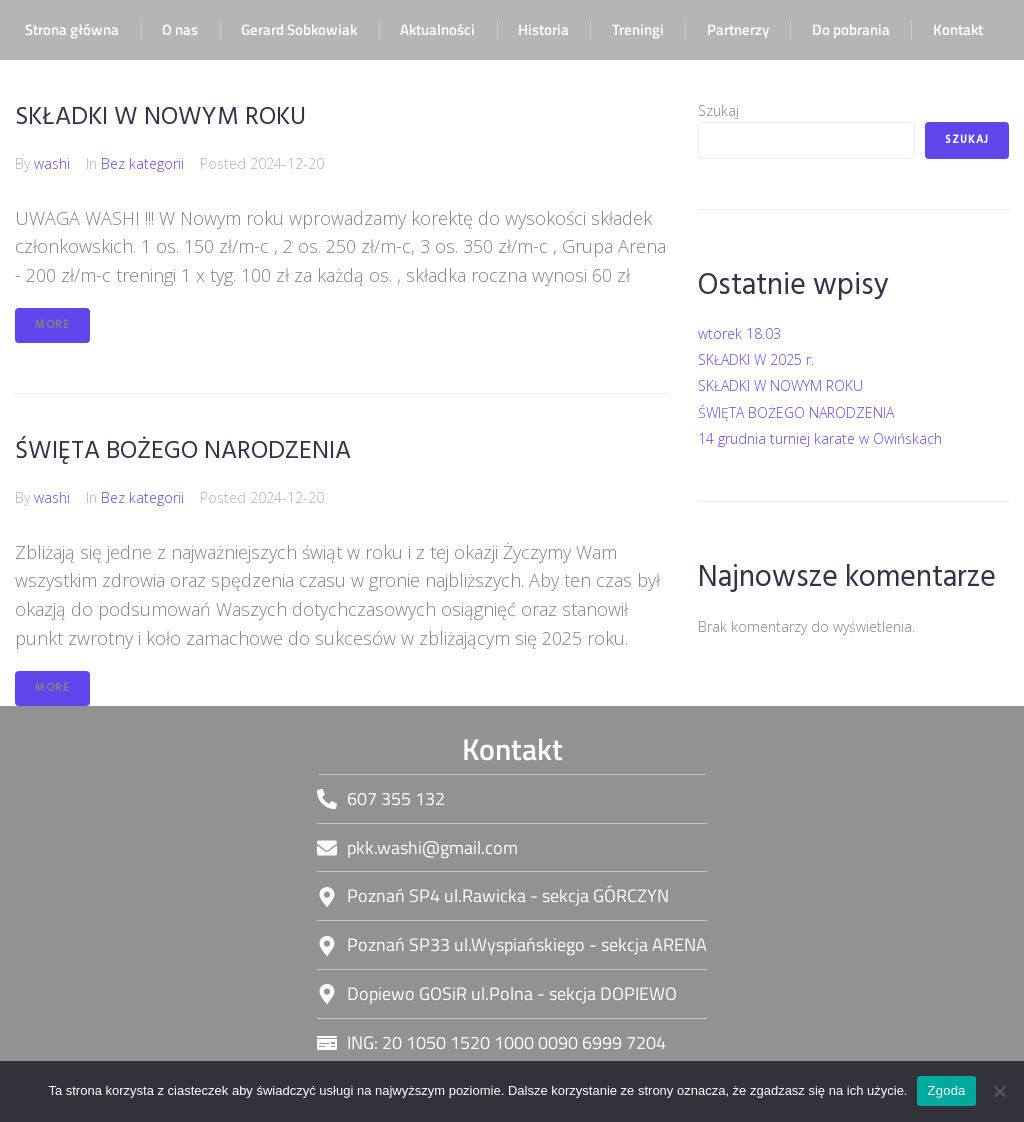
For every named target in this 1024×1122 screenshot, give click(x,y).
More (52, 325)
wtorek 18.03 (739, 333)
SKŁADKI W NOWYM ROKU (160, 117)
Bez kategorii (142, 163)
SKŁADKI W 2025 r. (756, 359)
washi (52, 163)
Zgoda (946, 1090)
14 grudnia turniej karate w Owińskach (820, 438)
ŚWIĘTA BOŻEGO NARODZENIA (183, 451)
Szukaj (718, 110)
